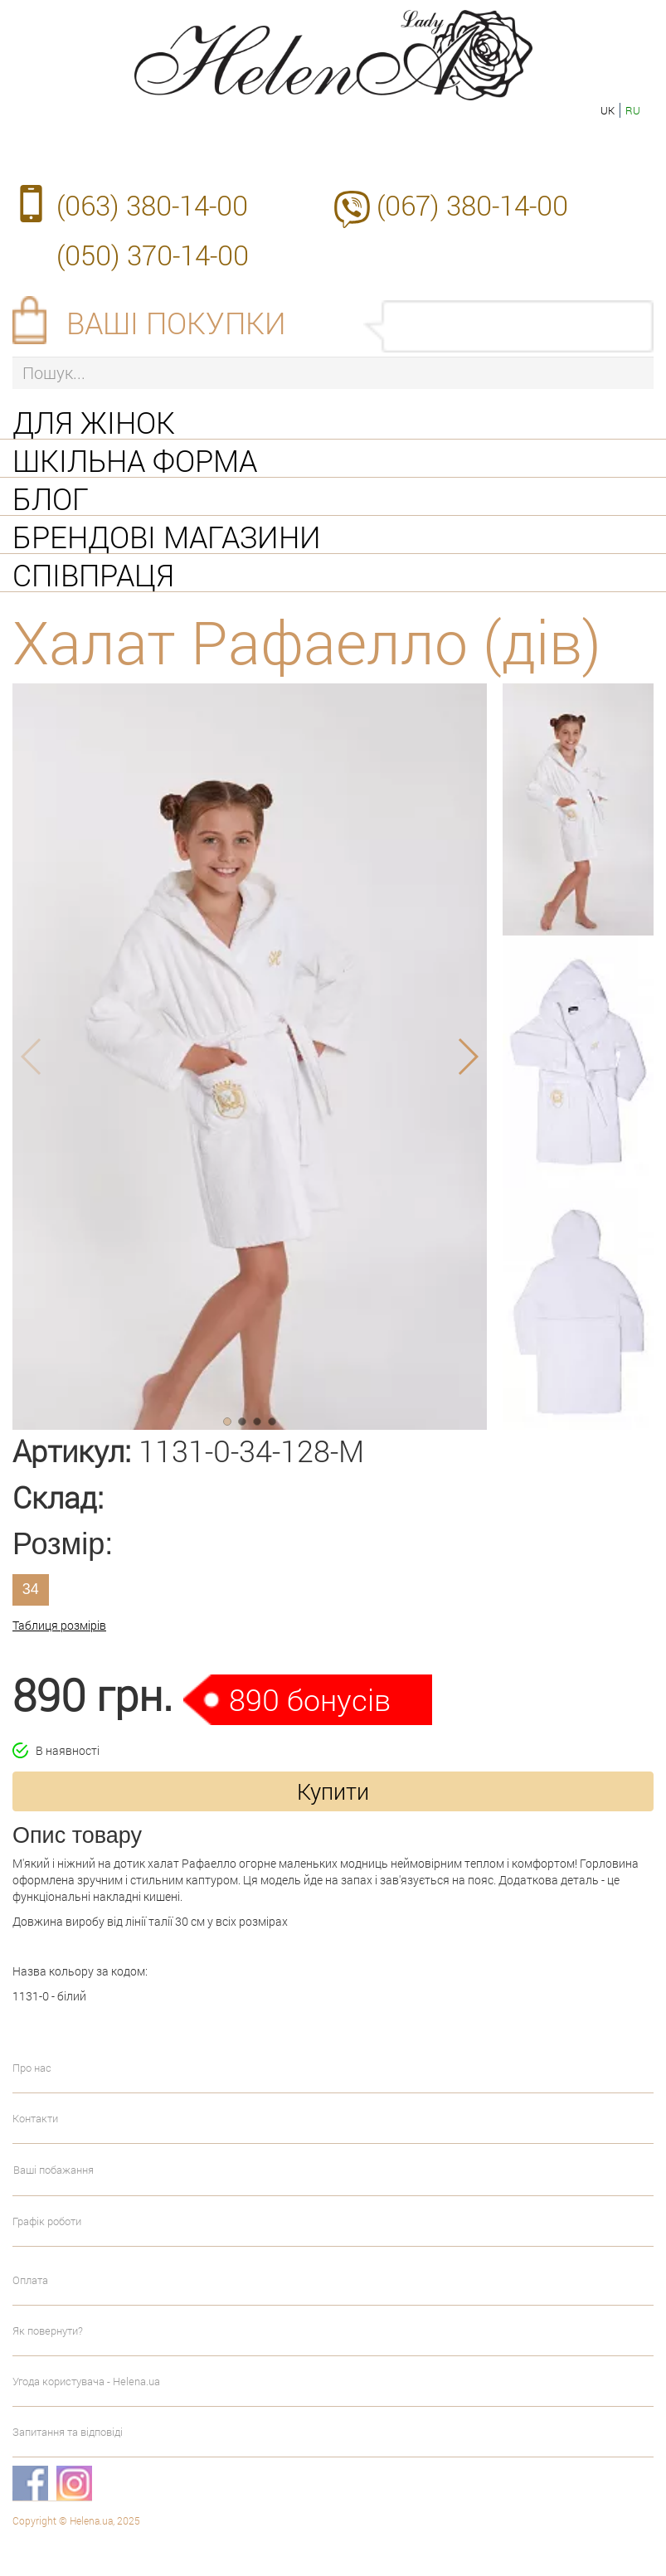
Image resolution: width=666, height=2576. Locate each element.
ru (632, 110)
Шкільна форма (134, 458)
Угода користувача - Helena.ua (86, 2381)
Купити (333, 1791)
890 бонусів (310, 1699)
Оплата (30, 2279)
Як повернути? (47, 2330)
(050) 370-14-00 (152, 254)
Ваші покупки (176, 323)
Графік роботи (46, 2221)
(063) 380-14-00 (152, 205)
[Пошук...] (333, 373)
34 (30, 1589)
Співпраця (93, 573)
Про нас (31, 2067)
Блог (50, 497)
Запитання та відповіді (67, 2431)
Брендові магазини (166, 535)
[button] (227, 1421)
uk (607, 110)
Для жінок (93, 420)
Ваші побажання (53, 2169)
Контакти (35, 2118)
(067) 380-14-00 (472, 205)
